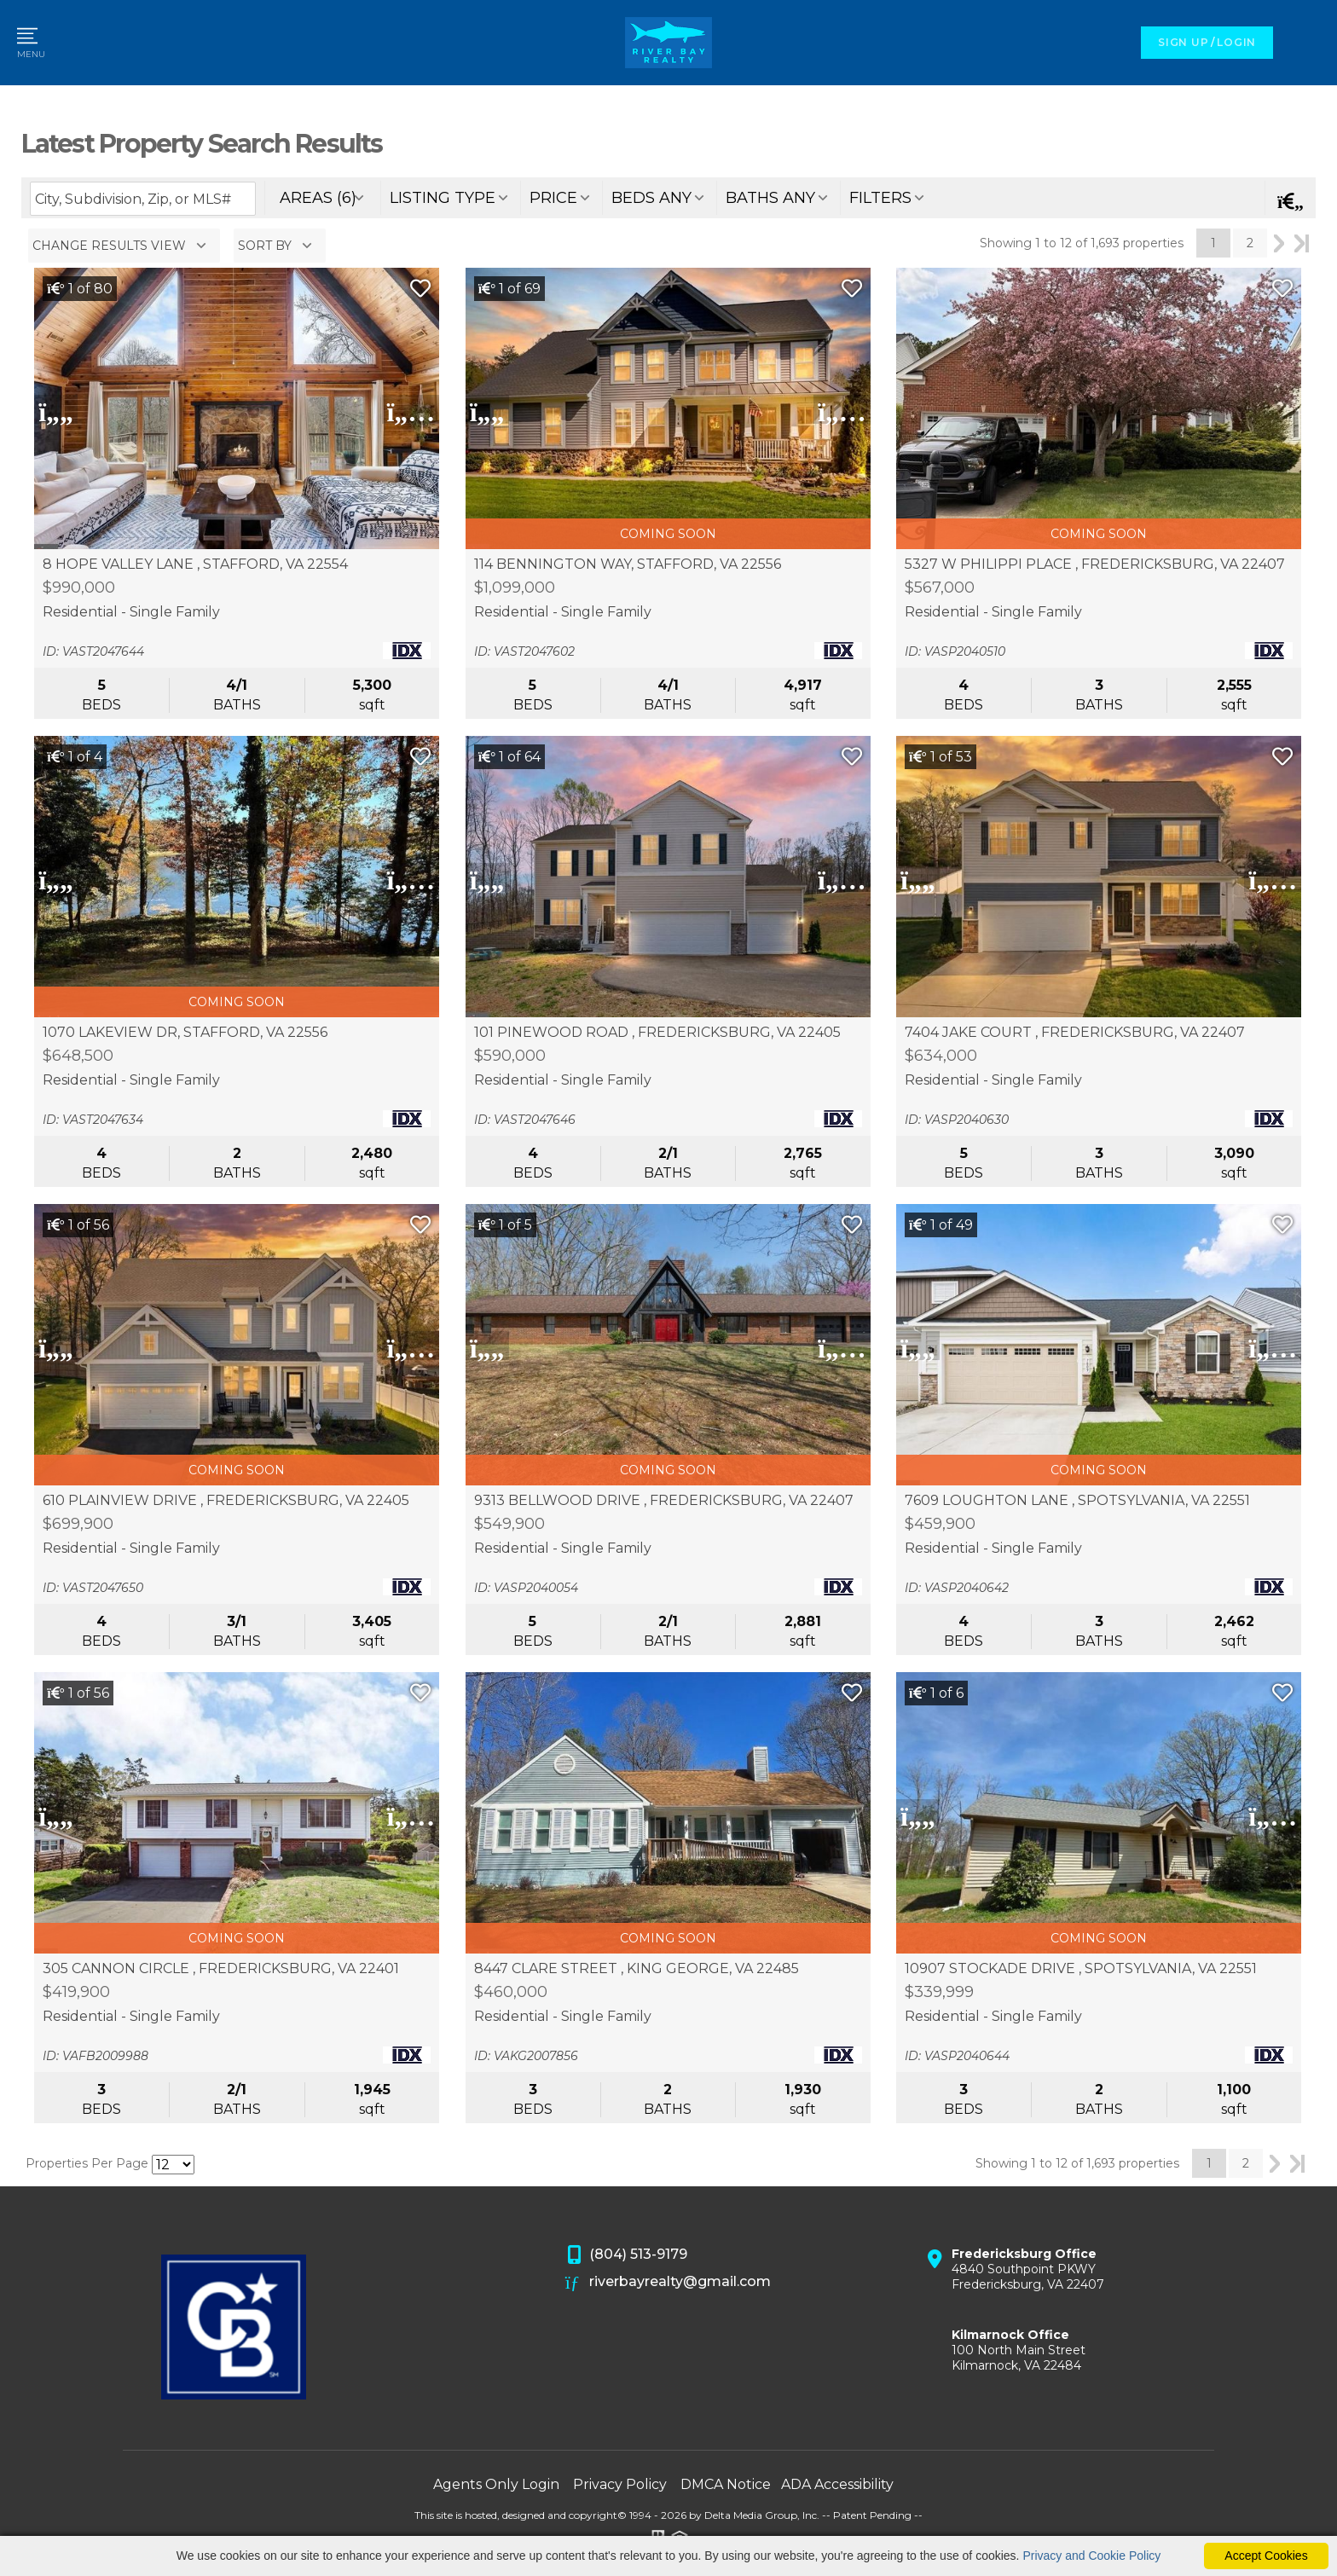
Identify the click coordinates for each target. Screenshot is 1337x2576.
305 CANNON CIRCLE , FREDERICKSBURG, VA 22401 (221, 1969)
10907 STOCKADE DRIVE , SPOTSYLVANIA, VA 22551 (1081, 1969)
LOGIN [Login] (1236, 42)
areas (318, 197)
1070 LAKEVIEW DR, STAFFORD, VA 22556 (185, 1032)
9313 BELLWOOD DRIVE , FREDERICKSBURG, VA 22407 (664, 1501)
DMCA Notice (725, 2484)
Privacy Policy (620, 2484)
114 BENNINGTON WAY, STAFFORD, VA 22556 (627, 564)
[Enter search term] (143, 199)
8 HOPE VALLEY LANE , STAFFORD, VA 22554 (195, 564)
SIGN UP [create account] (1183, 42)
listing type (442, 197)
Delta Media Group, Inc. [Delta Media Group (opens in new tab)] (761, 2515)
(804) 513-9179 (626, 2255)
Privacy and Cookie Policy (1091, 2555)
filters (880, 197)
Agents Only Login (496, 2484)
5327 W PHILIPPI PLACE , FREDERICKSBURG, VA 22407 (1095, 564)
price (553, 197)
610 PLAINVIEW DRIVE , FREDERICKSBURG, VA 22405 (226, 1501)
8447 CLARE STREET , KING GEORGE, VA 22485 (636, 1969)
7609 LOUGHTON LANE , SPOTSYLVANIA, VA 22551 (1077, 1501)
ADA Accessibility (837, 2484)
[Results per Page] (173, 2164)
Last (1301, 243)
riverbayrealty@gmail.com (668, 2282)
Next (1279, 243)
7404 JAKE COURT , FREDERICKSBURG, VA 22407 (1075, 1032)
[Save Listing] (420, 288)
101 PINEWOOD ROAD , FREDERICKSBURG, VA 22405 (657, 1032)
